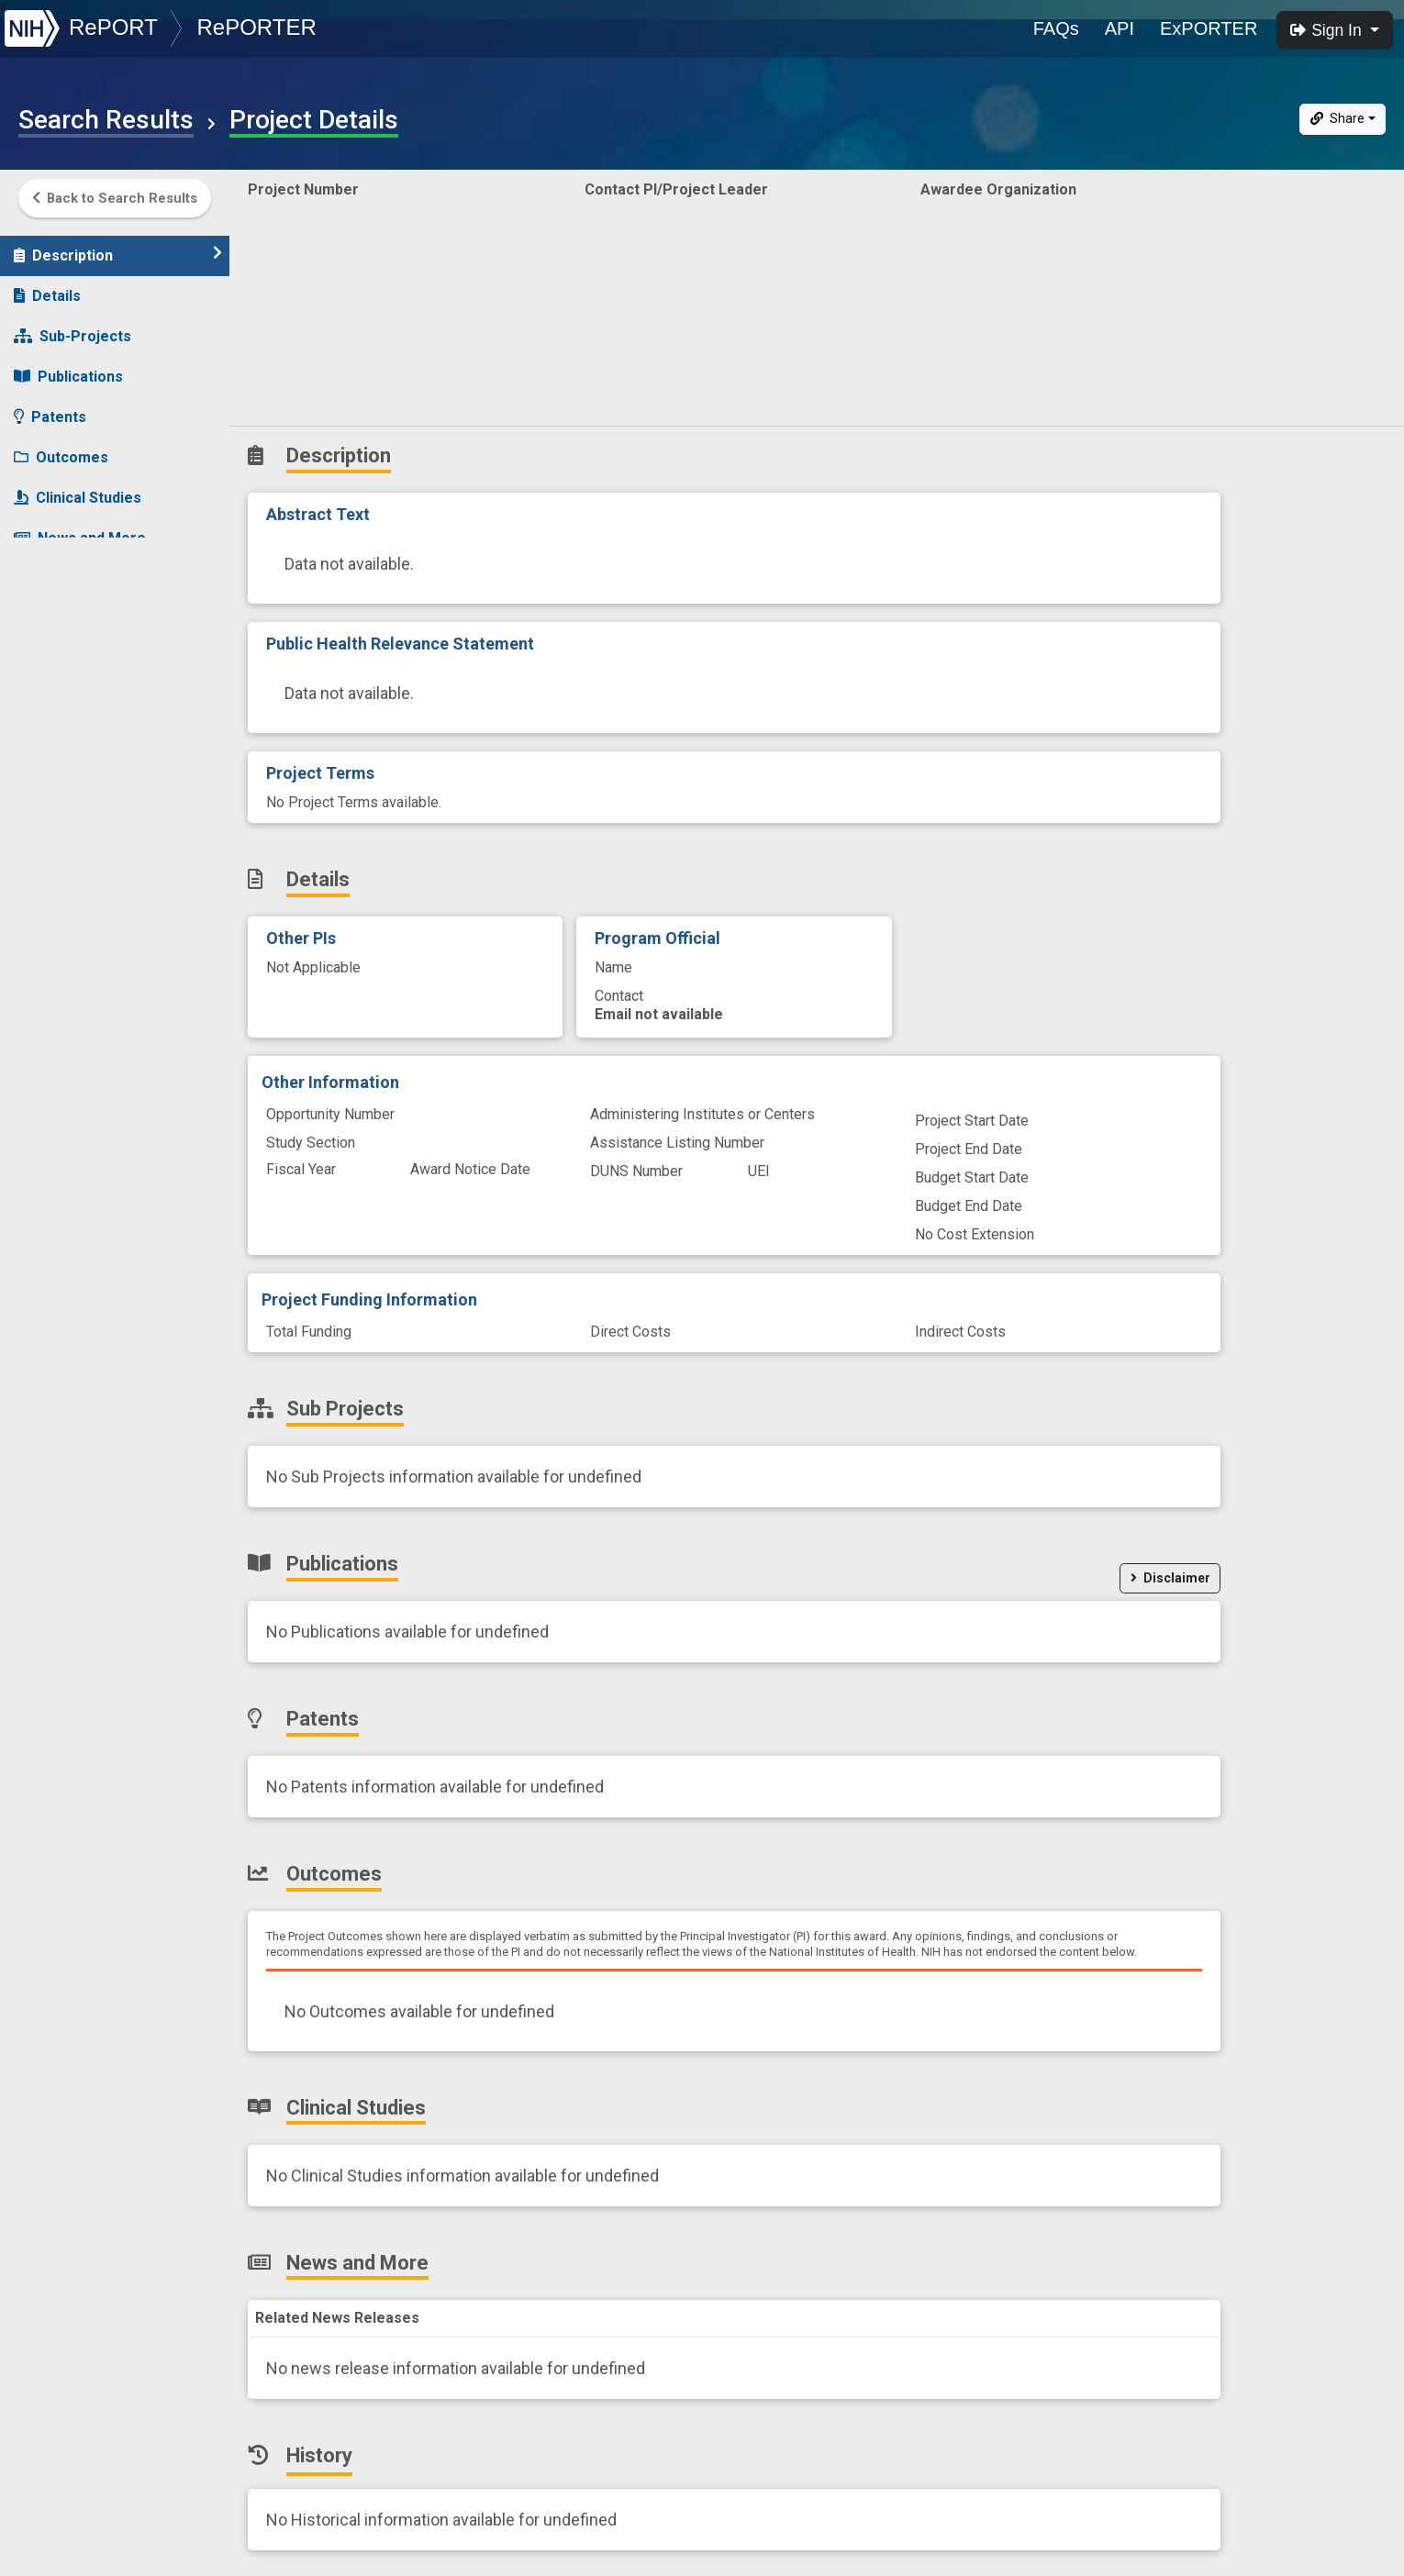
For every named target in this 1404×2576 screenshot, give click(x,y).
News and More (80, 529)
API (1119, 28)
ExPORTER (1208, 28)
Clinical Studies (77, 488)
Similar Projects (82, 609)
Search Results (106, 120)
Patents (50, 407)
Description (118, 245)
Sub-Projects (72, 327)
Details (47, 286)
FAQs (1056, 28)
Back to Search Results (114, 198)
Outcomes (61, 448)
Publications (68, 367)
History (50, 569)
